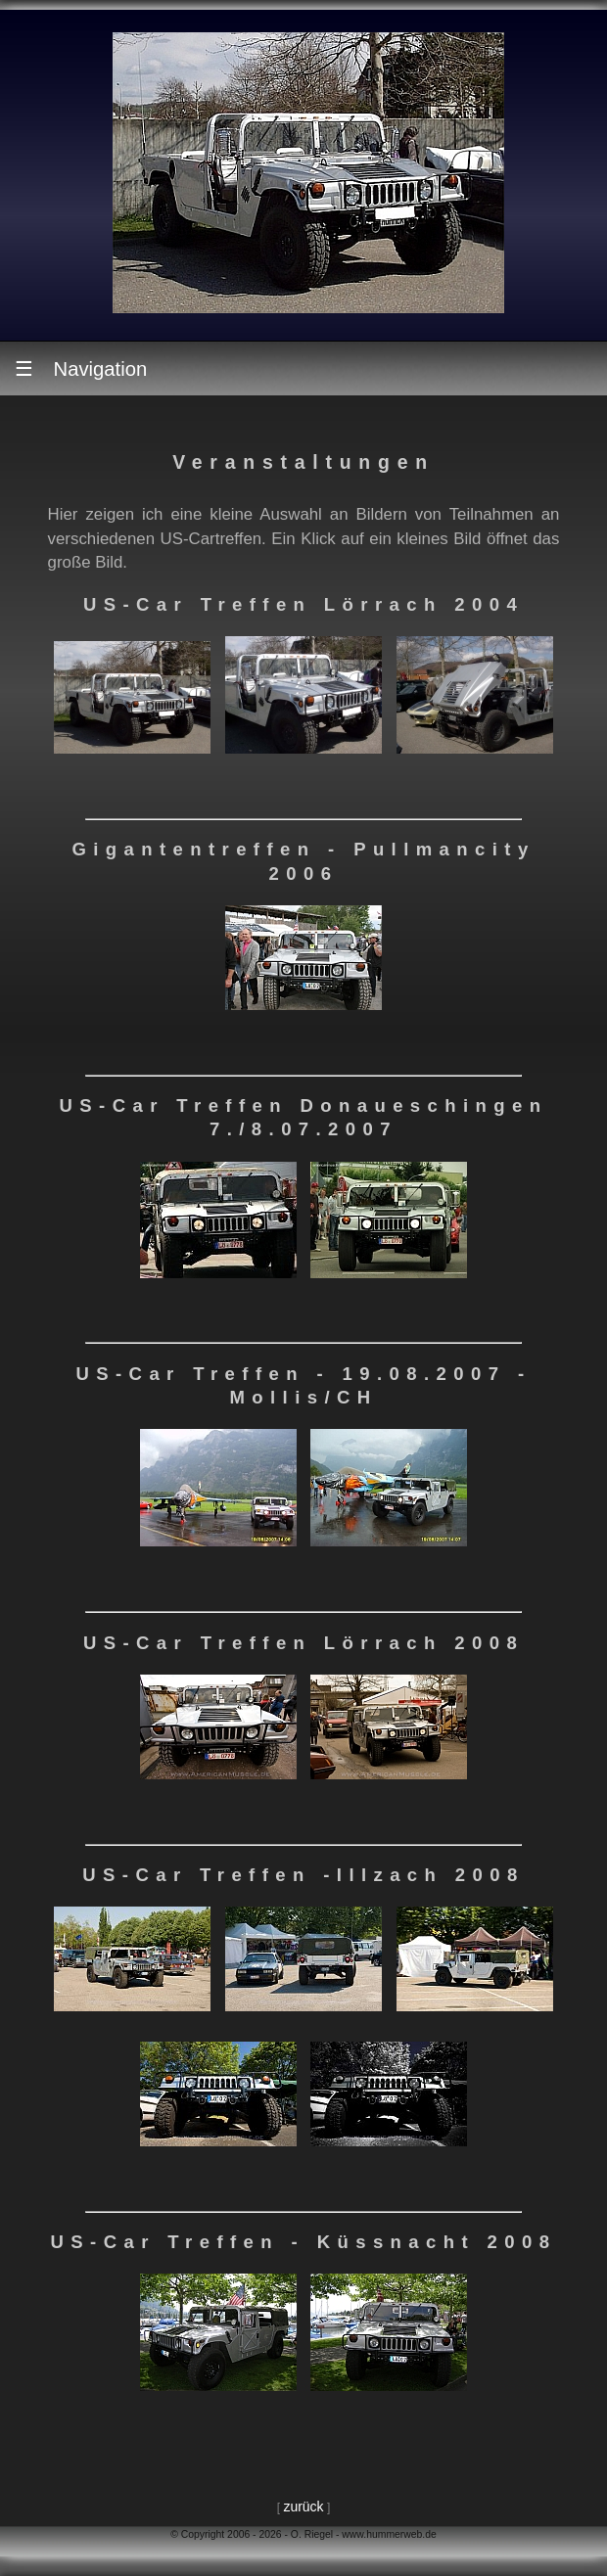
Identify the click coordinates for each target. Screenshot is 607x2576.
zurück (303, 2506)
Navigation (81, 368)
